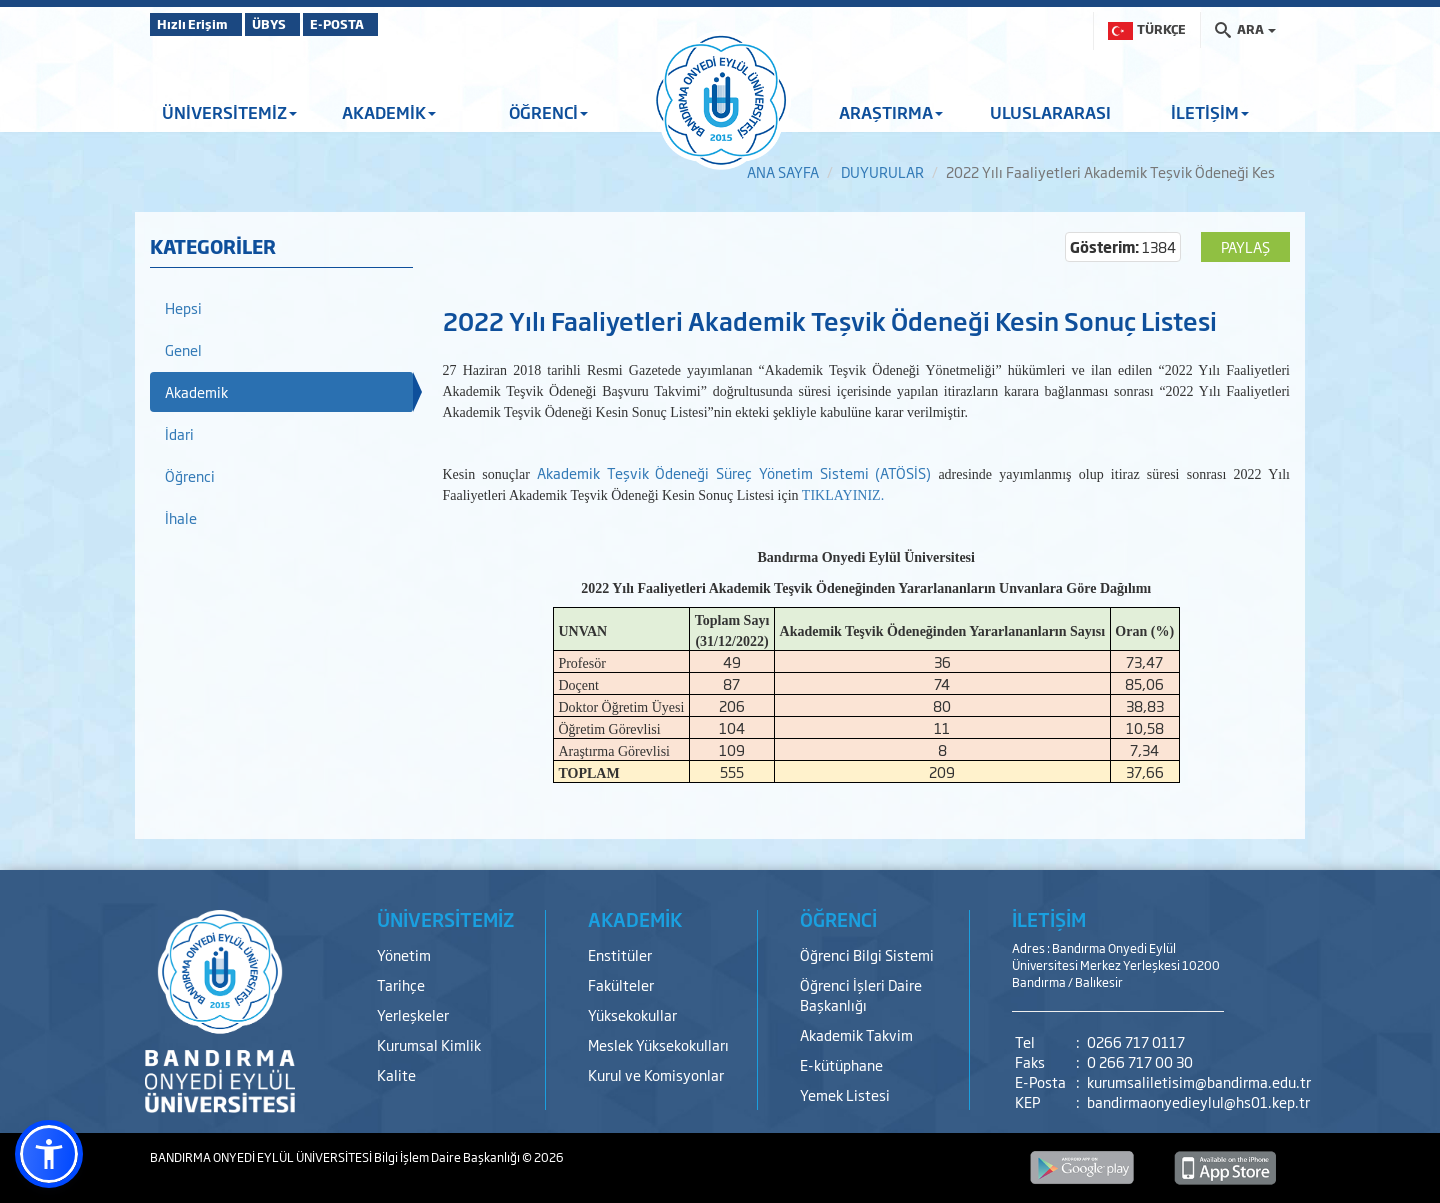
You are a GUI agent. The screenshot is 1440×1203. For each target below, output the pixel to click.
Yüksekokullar (632, 1014)
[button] (49, 1154)
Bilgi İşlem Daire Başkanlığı (448, 1157)
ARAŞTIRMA (891, 112)
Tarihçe (401, 984)
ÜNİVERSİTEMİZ (229, 112)
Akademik (196, 391)
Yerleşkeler (413, 1014)
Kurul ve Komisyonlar (656, 1074)
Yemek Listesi (845, 1094)
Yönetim (404, 954)
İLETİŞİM (1210, 112)
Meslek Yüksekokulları (658, 1044)
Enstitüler (620, 954)
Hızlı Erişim (199, 24)
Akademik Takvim (856, 1034)
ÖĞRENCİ (548, 112)
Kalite (396, 1074)
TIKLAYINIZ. (843, 495)
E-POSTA (390, 24)
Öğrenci (190, 475)
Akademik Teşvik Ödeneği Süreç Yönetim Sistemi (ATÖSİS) (734, 472)
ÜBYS (297, 24)
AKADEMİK (389, 112)
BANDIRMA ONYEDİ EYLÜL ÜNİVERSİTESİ (262, 1157)
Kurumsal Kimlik (429, 1044)
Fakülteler (621, 984)
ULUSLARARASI (1050, 112)
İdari (179, 433)
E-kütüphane (841, 1064)
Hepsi (183, 307)
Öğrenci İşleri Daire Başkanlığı (861, 994)
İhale (181, 517)
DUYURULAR (882, 171)
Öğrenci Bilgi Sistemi (867, 954)
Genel (183, 349)
